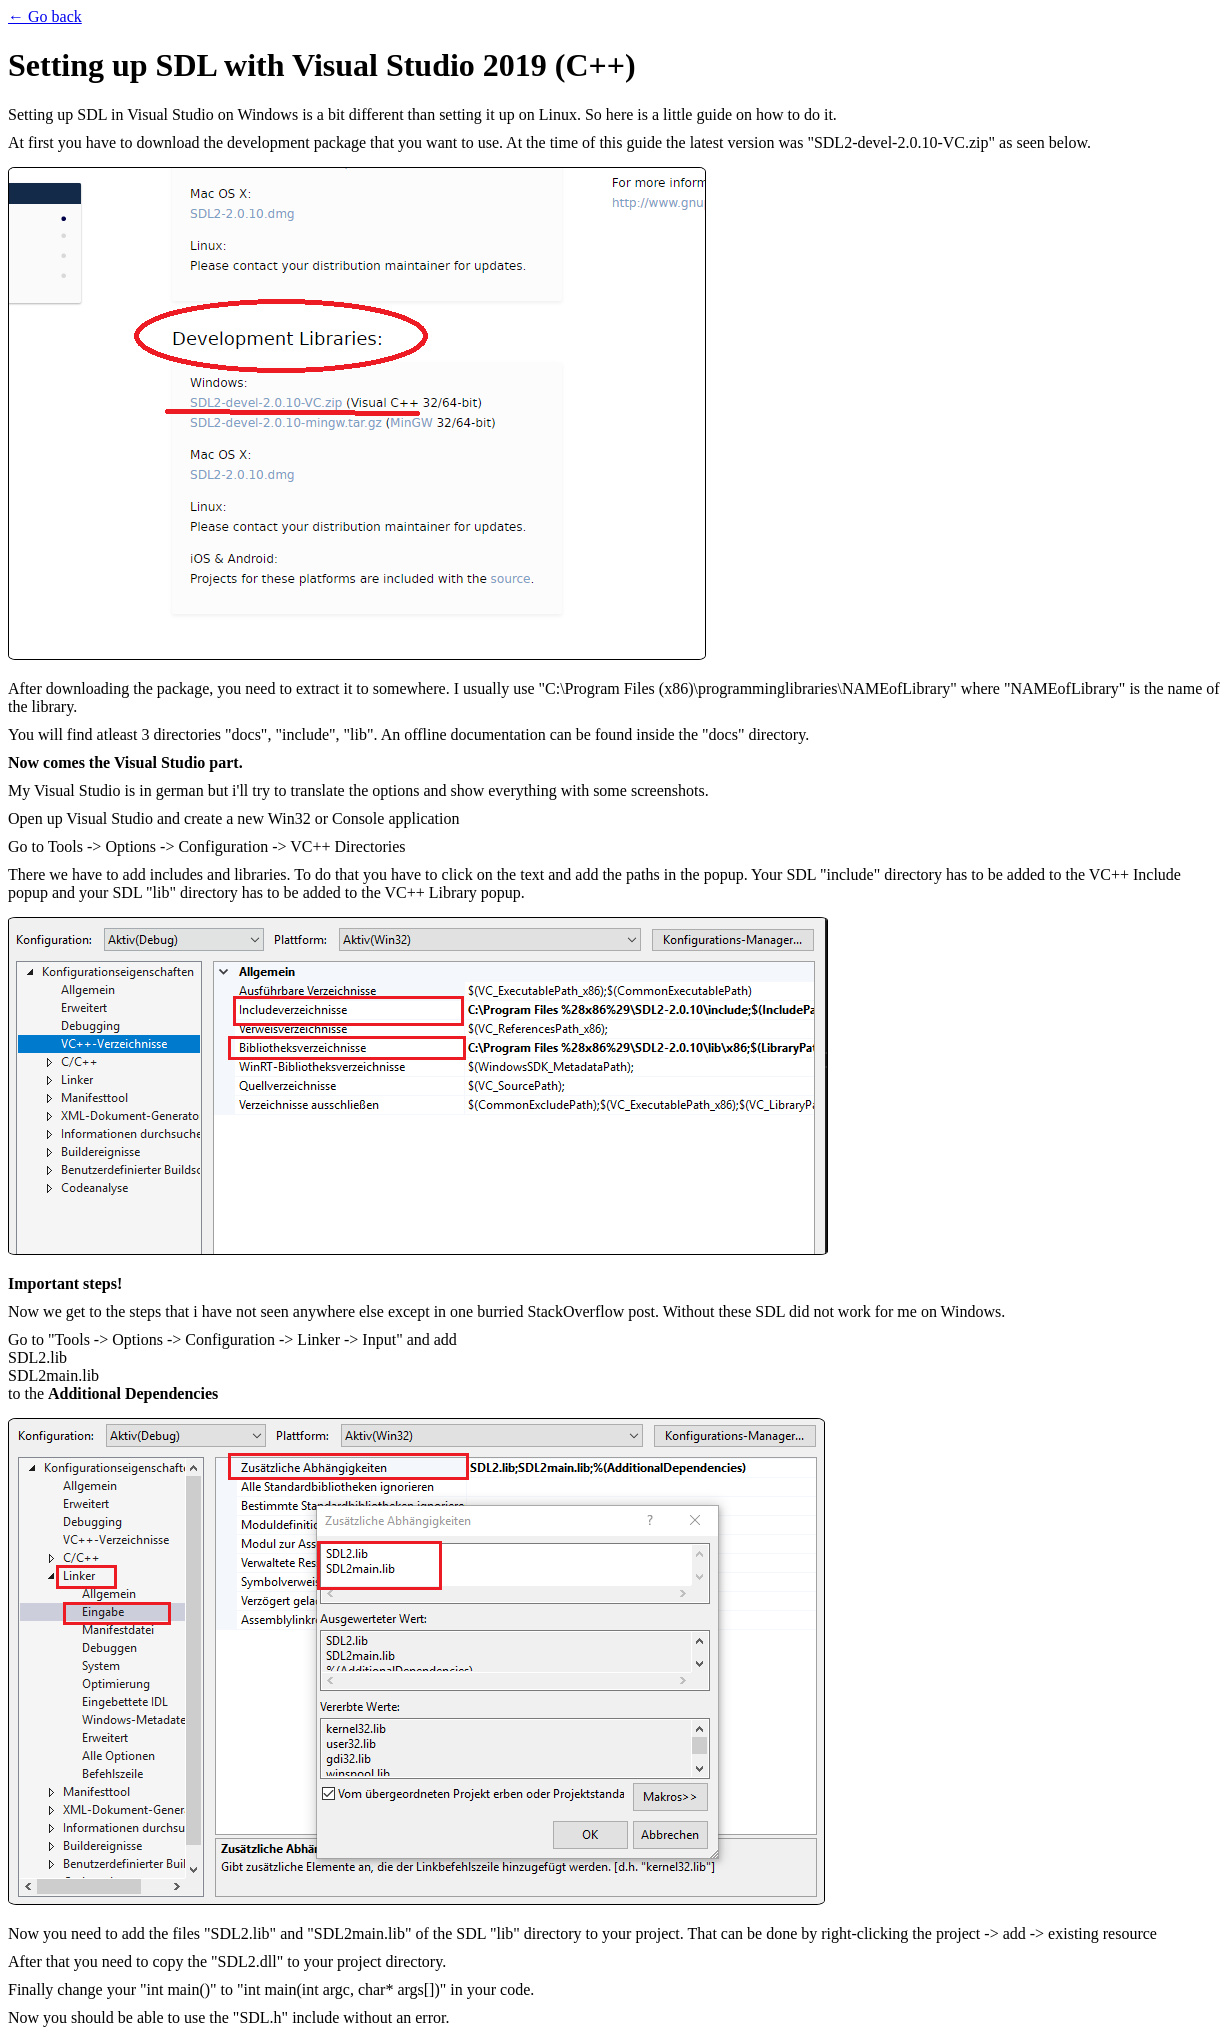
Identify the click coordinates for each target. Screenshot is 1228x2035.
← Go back (45, 16)
